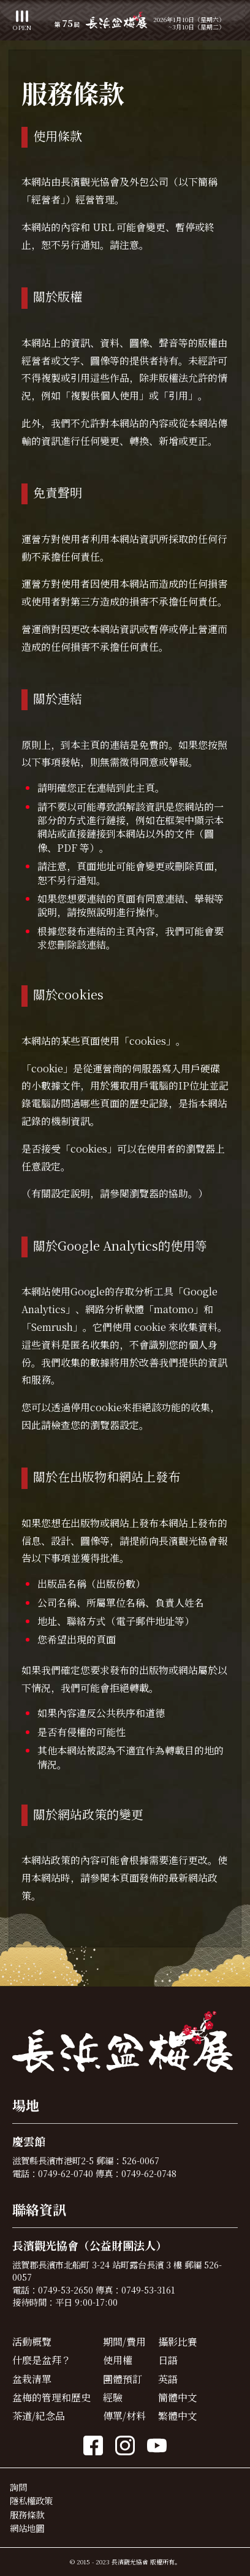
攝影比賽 (177, 2342)
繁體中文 (177, 2416)
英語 (168, 2379)
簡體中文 (177, 2397)
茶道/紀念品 (38, 2416)
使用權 (117, 2360)
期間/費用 (124, 2342)
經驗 (113, 2397)
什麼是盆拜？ (41, 2360)
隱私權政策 (31, 2500)
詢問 (18, 2486)
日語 (168, 2360)
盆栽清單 (31, 2379)
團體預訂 (122, 2379)
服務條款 (27, 2514)
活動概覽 (31, 2342)
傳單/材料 (124, 2416)
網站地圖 (27, 2527)
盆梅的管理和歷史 (51, 2397)
